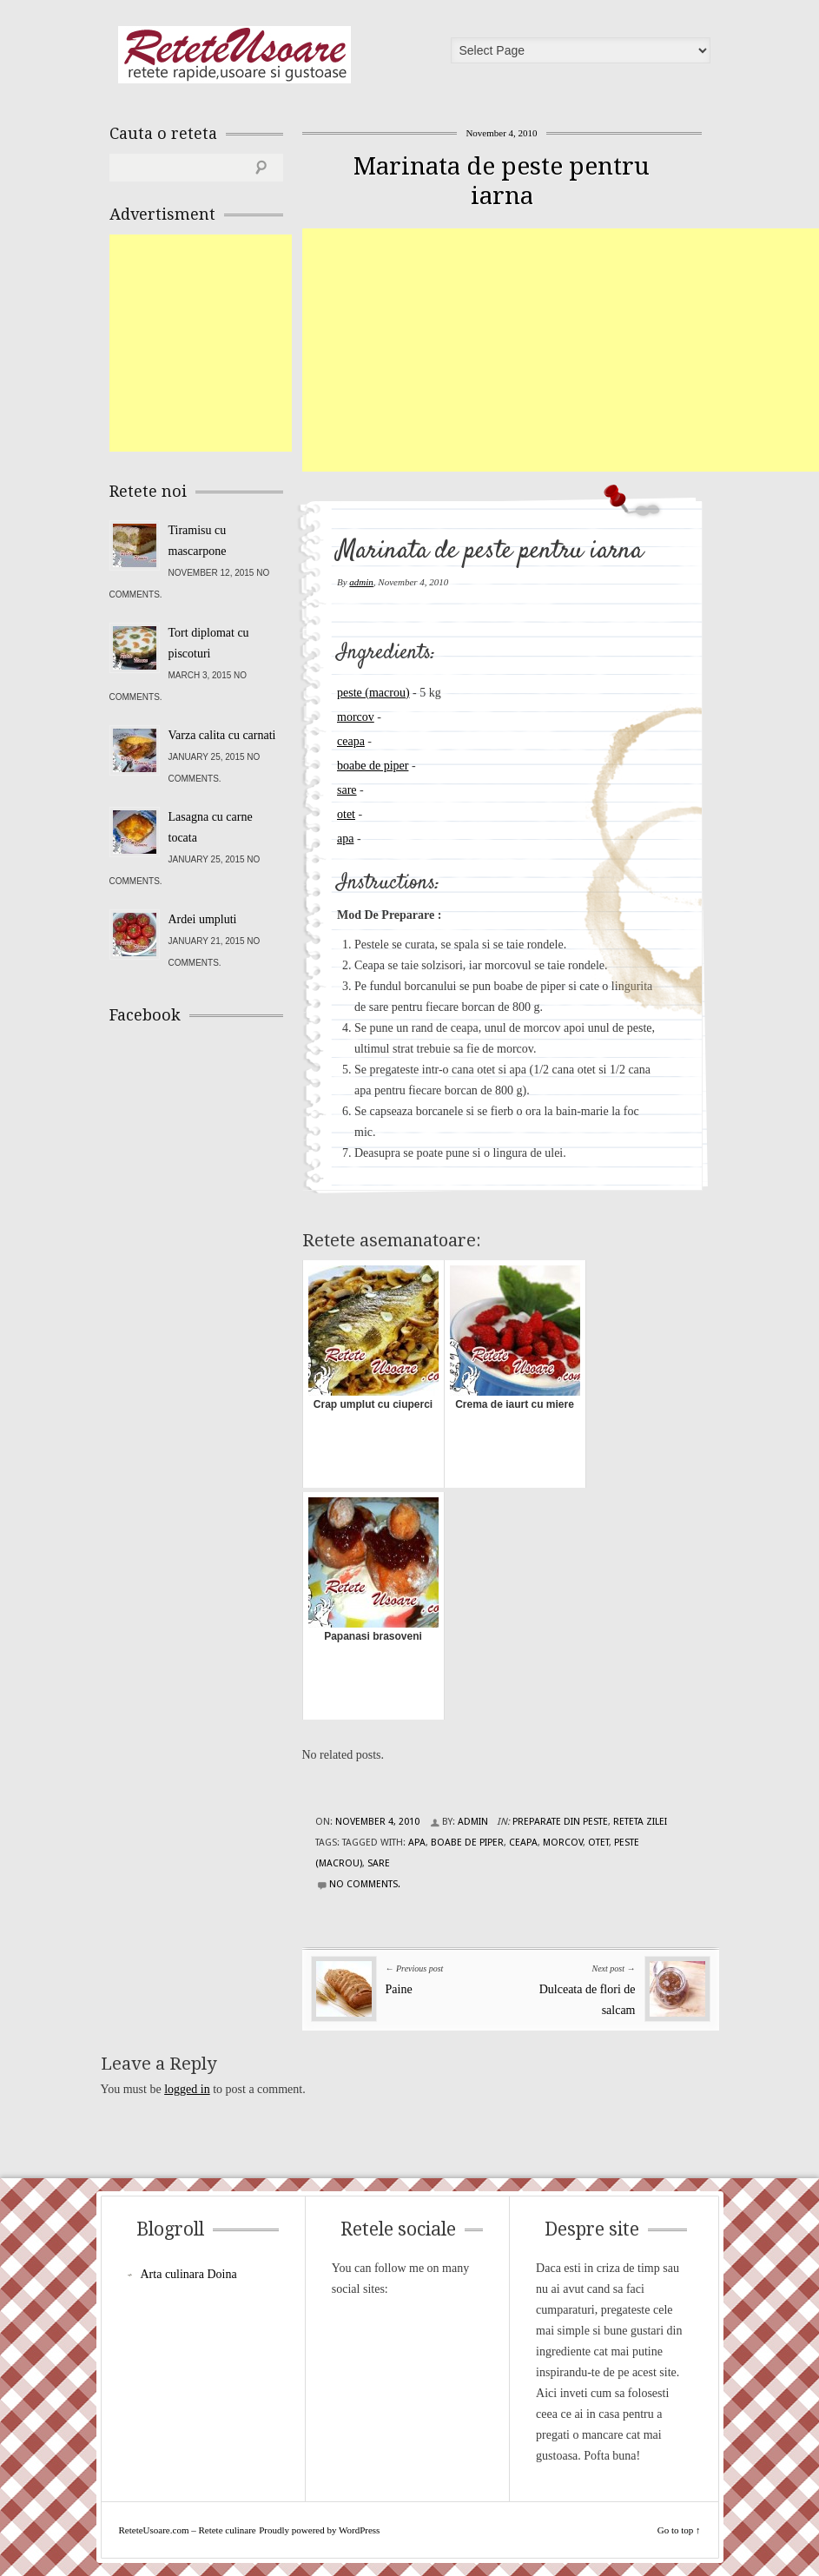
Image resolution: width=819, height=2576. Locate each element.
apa (345, 838)
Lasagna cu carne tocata (210, 827)
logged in (187, 2089)
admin (361, 582)
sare (347, 789)
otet (346, 814)
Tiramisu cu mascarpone (197, 541)
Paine (399, 1989)
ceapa (351, 741)
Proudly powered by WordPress (319, 2530)
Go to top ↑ (679, 2530)
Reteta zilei (640, 1821)
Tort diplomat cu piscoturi (208, 643)
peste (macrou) (373, 692)
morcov (355, 716)
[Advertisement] (560, 350)
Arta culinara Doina (189, 2274)
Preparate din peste (560, 1821)
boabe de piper (372, 765)
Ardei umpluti (202, 919)
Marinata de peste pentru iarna (501, 181)
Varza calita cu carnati (222, 735)
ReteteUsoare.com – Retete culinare (234, 54)
